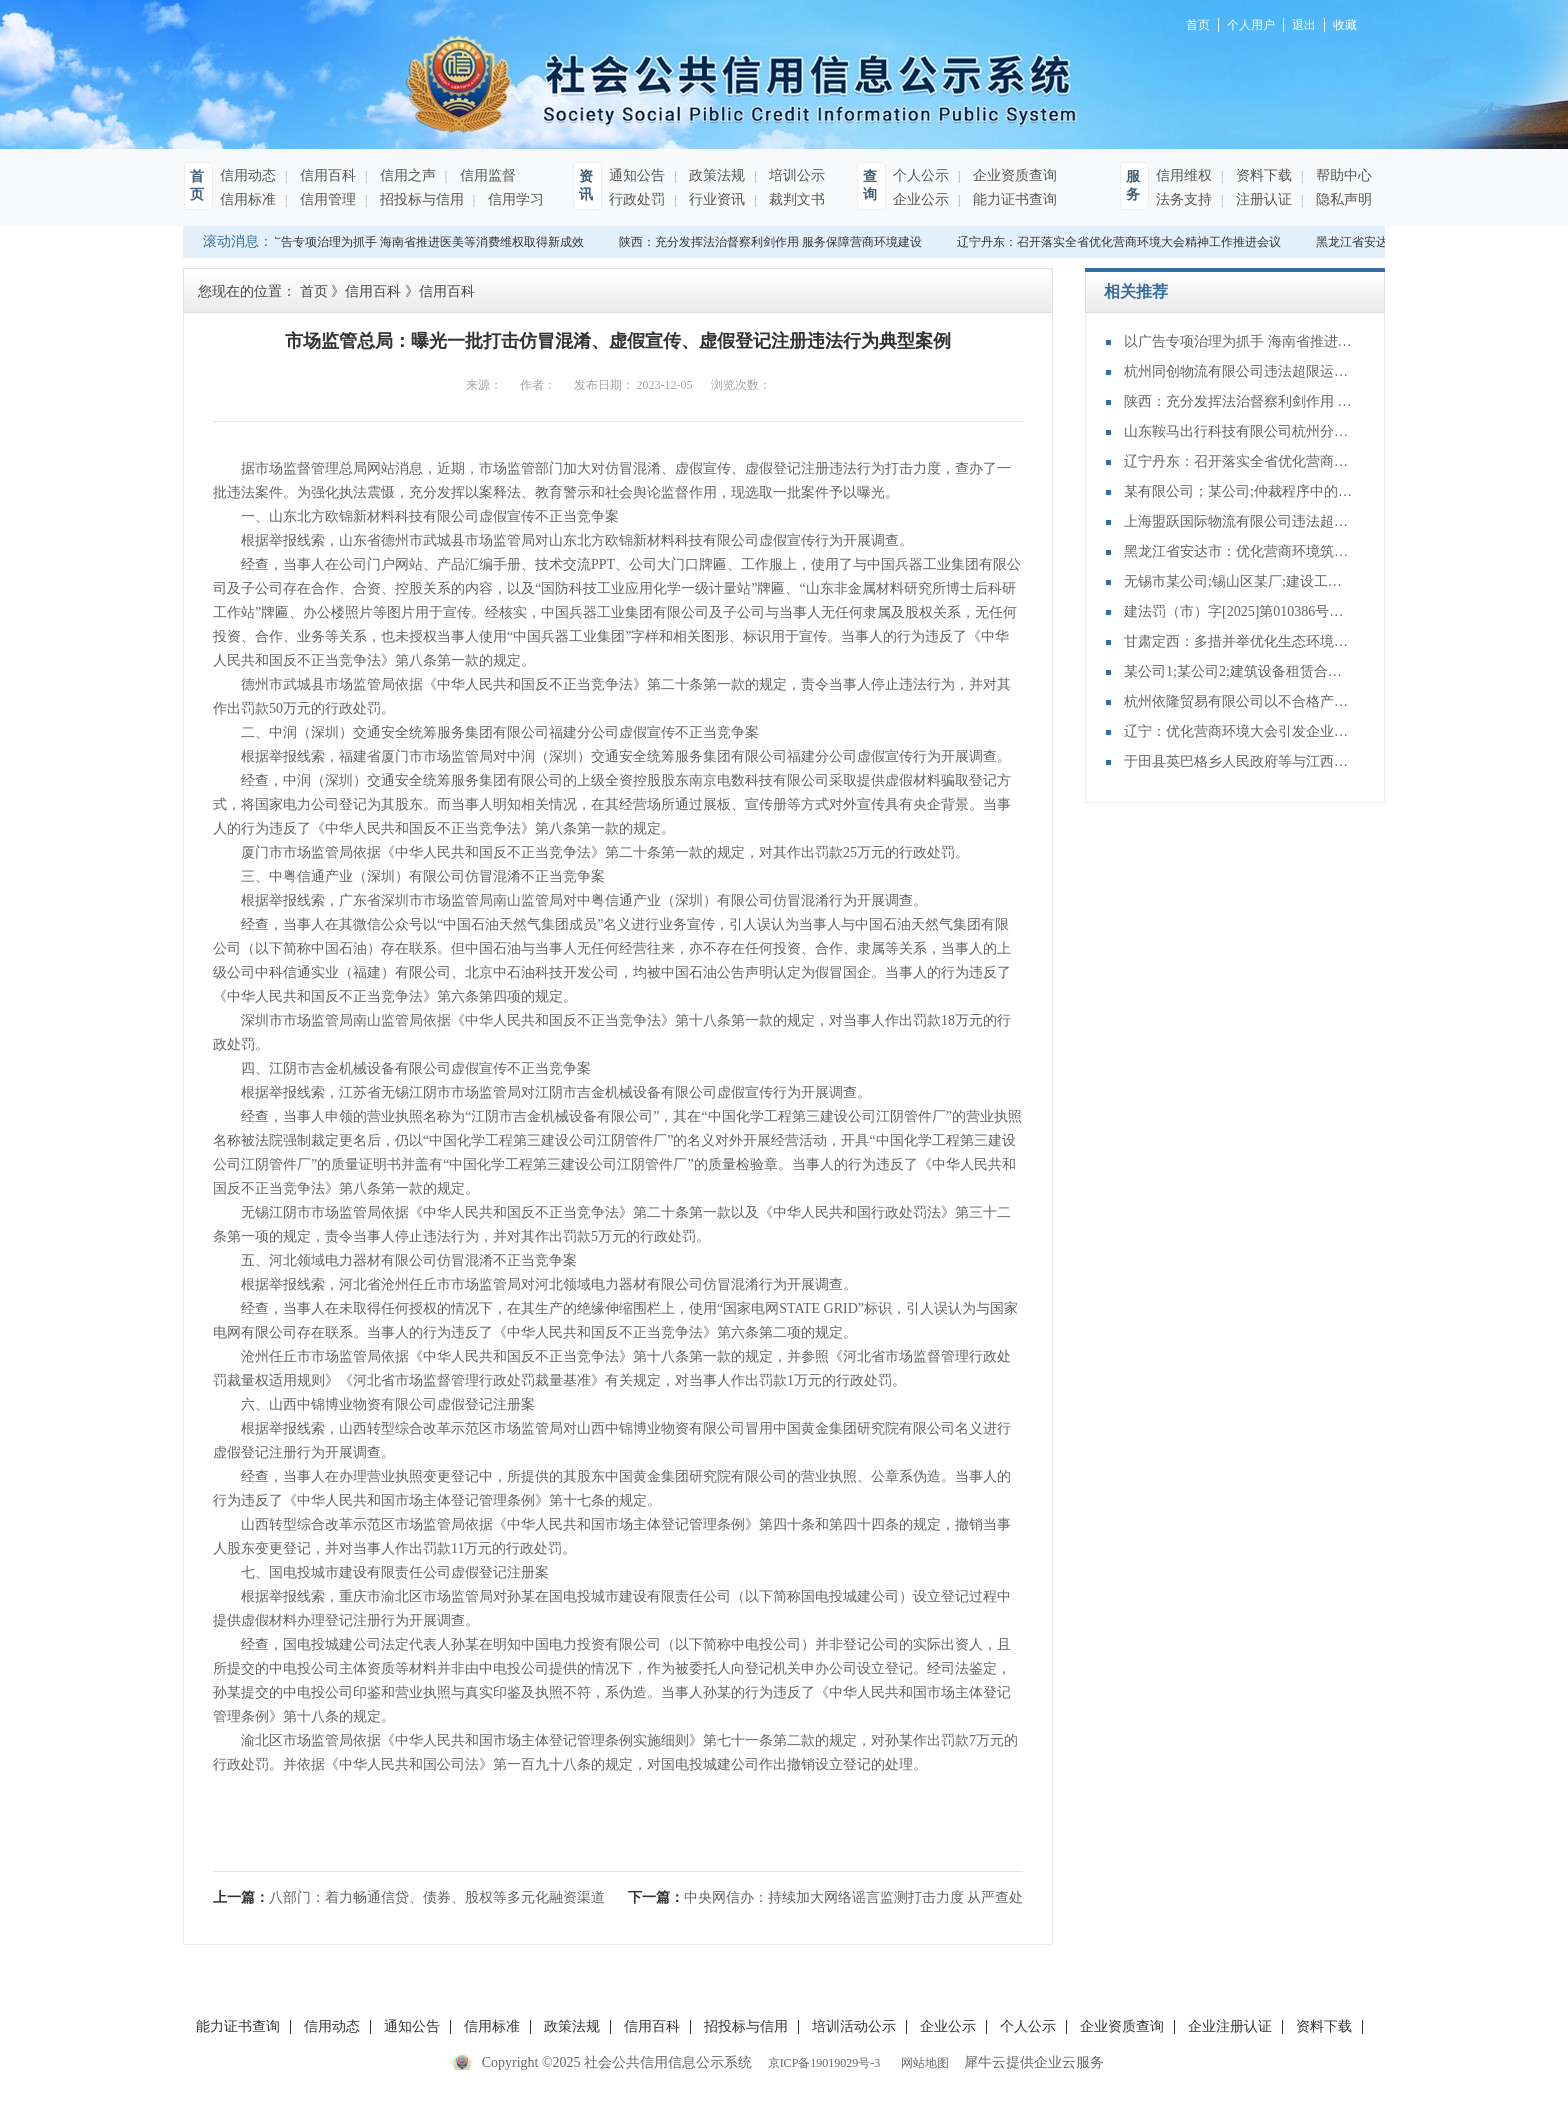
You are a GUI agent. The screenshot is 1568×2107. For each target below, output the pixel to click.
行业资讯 (715, 199)
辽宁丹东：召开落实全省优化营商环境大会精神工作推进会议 (1122, 242)
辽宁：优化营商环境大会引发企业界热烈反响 (1239, 731)
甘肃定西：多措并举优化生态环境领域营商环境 (1239, 641)
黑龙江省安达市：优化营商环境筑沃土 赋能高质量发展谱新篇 (1239, 551)
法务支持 (1184, 199)
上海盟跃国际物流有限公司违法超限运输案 (1239, 521)
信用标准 (248, 199)
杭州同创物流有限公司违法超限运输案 (1239, 371)
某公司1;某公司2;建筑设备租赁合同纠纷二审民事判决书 (1239, 671)
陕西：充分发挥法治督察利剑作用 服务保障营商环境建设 (773, 242)
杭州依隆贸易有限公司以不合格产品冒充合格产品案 (1239, 701)
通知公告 (637, 175)
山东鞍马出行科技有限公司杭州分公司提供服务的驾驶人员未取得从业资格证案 (1239, 431)
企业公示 (921, 199)
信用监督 (486, 175)
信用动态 (248, 175)
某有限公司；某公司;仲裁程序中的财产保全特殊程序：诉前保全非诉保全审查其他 (1239, 491)
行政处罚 (637, 199)
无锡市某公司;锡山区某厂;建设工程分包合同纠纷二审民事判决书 (1239, 581)
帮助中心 (1342, 175)
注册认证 (1262, 199)
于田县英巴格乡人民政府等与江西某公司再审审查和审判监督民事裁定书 (1239, 761)
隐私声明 (1342, 199)
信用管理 (326, 199)
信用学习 (514, 199)
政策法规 (715, 175)
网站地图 (922, 2063)
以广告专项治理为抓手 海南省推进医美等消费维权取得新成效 (423, 242)
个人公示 (921, 175)
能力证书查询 (1013, 199)
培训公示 (795, 175)
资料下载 (1262, 175)
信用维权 (1184, 175)
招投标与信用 (420, 199)
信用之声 (406, 175)
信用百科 (326, 175)
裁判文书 (795, 199)
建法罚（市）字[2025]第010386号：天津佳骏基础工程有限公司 (1239, 611)
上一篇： (409, 1897)
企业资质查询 (1013, 175)
